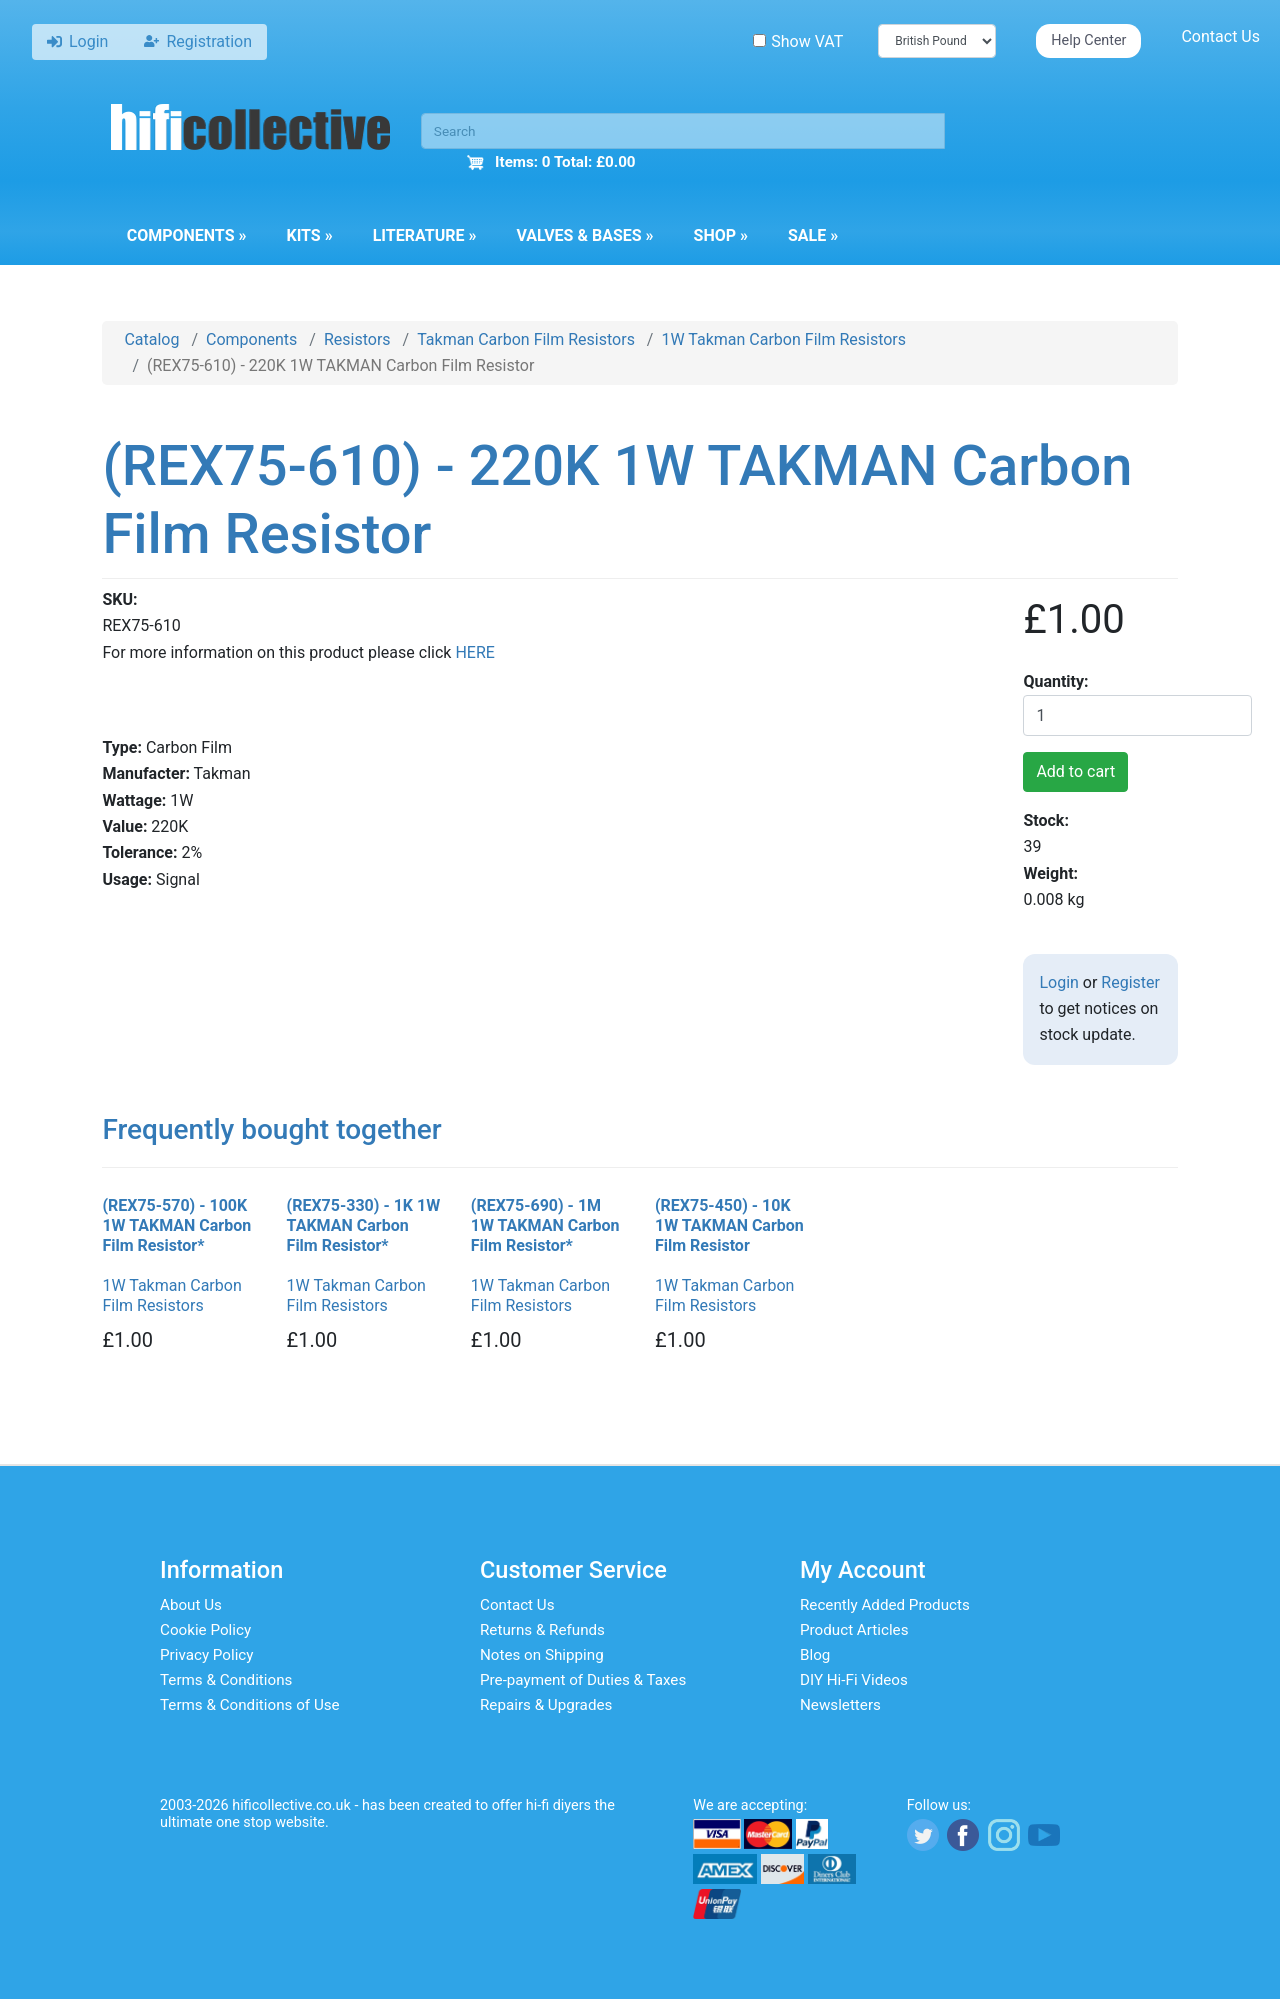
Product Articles (854, 1630)
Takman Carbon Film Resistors (526, 339)
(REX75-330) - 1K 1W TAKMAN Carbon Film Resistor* (364, 1225)
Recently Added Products (885, 1605)
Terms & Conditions (226, 1680)
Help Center (1088, 40)
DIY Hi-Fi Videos (854, 1680)
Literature (425, 235)
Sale (813, 235)
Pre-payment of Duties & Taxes (583, 1680)
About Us (191, 1605)
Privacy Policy (207, 1655)
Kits (309, 235)
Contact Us (1220, 36)
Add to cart (1075, 771)
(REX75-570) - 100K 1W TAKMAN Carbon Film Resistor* (176, 1225)
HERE (474, 652)
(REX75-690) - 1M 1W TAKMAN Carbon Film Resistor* (545, 1225)
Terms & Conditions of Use (250, 1705)
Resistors (357, 339)
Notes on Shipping (542, 1655)
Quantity (1053, 681)
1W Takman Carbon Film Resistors (783, 339)
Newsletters (840, 1705)
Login (1058, 982)
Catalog (151, 339)
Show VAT (798, 41)
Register (1130, 982)
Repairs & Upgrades (546, 1705)
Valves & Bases (584, 235)
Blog (815, 1655)
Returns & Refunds (542, 1630)
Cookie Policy (205, 1630)
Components (187, 235)
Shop (721, 235)
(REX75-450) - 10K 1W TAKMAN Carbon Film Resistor (729, 1225)
